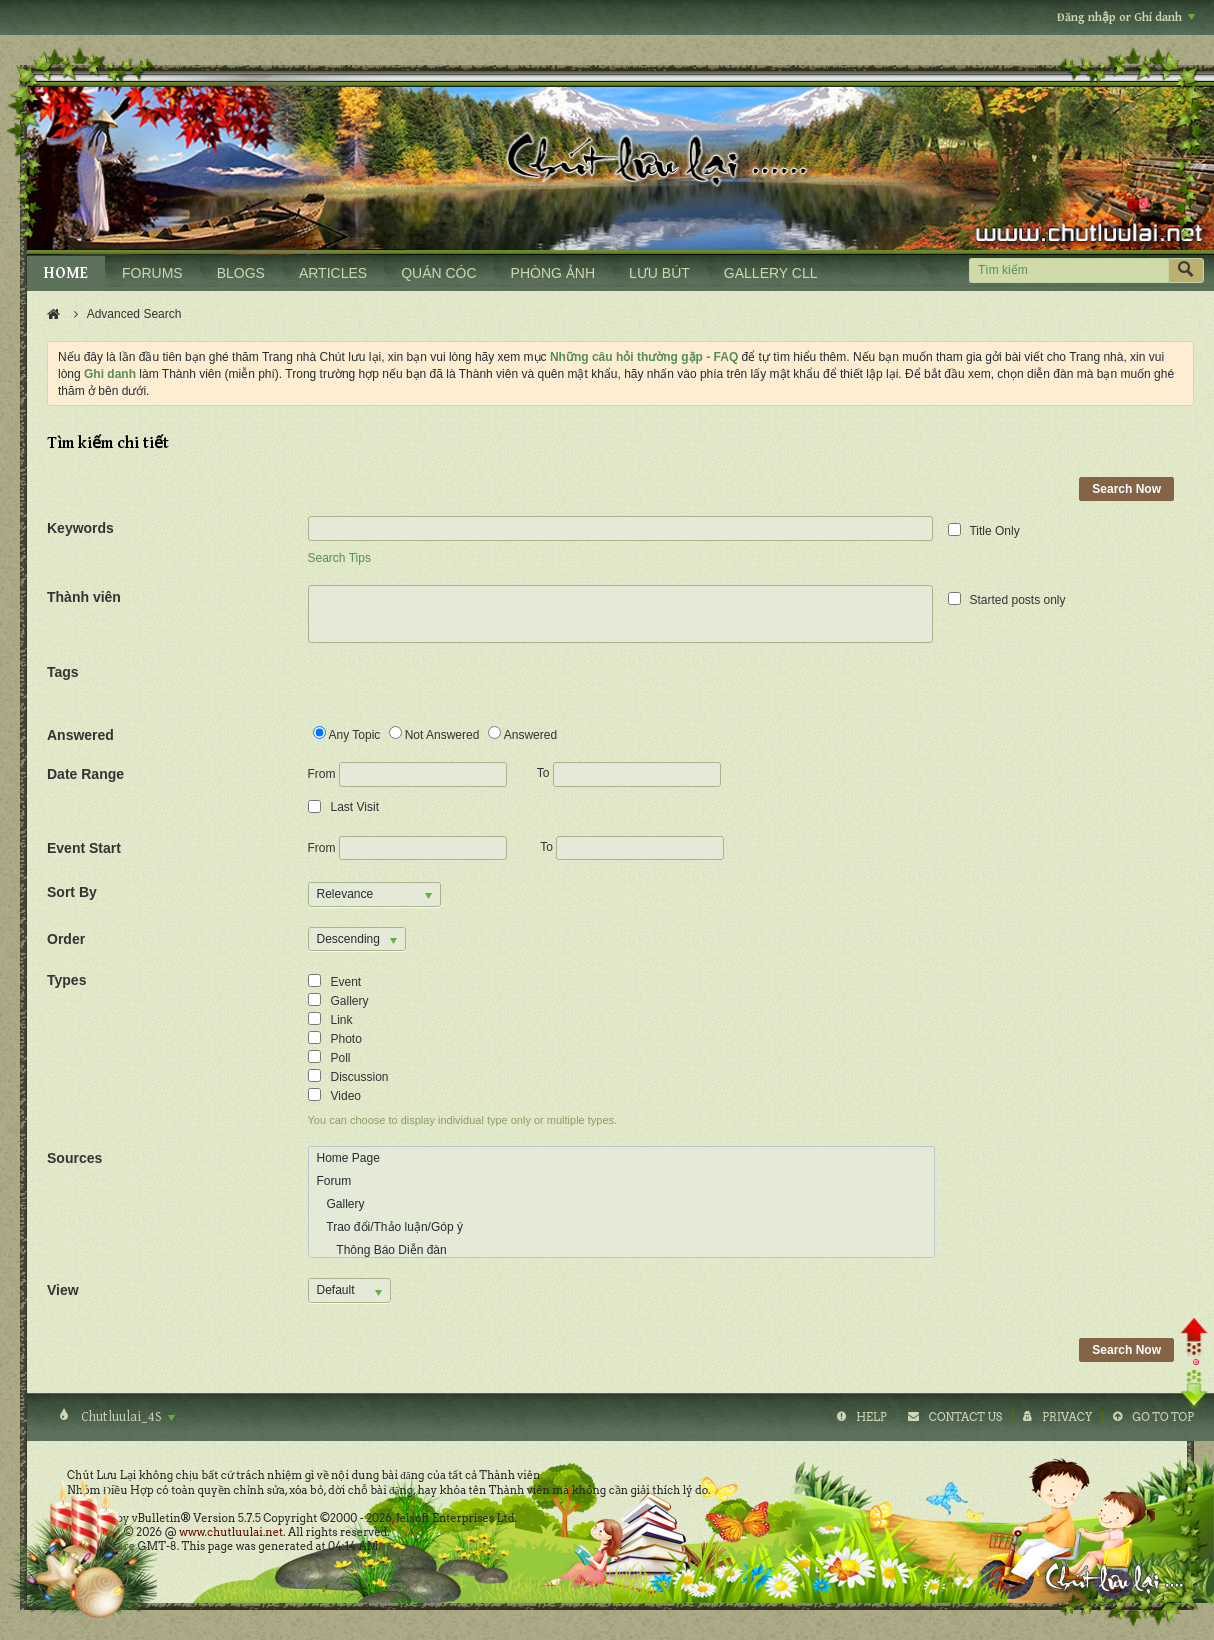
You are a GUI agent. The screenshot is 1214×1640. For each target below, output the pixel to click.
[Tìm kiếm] (1068, 270)
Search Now (1126, 489)
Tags (63, 672)
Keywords (80, 528)
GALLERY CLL (771, 273)
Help (871, 1417)
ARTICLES (333, 273)
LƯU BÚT (659, 273)
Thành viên (84, 597)
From (407, 774)
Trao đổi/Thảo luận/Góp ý (390, 1227)
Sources (74, 1158)
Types (66, 980)
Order (66, 939)
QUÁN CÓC (438, 273)
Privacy (1067, 1417)
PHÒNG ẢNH (553, 273)
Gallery (341, 1204)
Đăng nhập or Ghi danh (1126, 17)
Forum (334, 1181)
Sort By (72, 892)
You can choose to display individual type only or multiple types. (463, 1120)
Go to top (1163, 1417)
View (63, 1290)
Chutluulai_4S (126, 1417)
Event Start (84, 848)
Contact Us (965, 1417)
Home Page (348, 1158)
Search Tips (339, 558)
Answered (80, 735)
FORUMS (152, 273)
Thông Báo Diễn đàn (382, 1250)
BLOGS (241, 273)
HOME (66, 273)
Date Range (85, 774)
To (629, 773)
